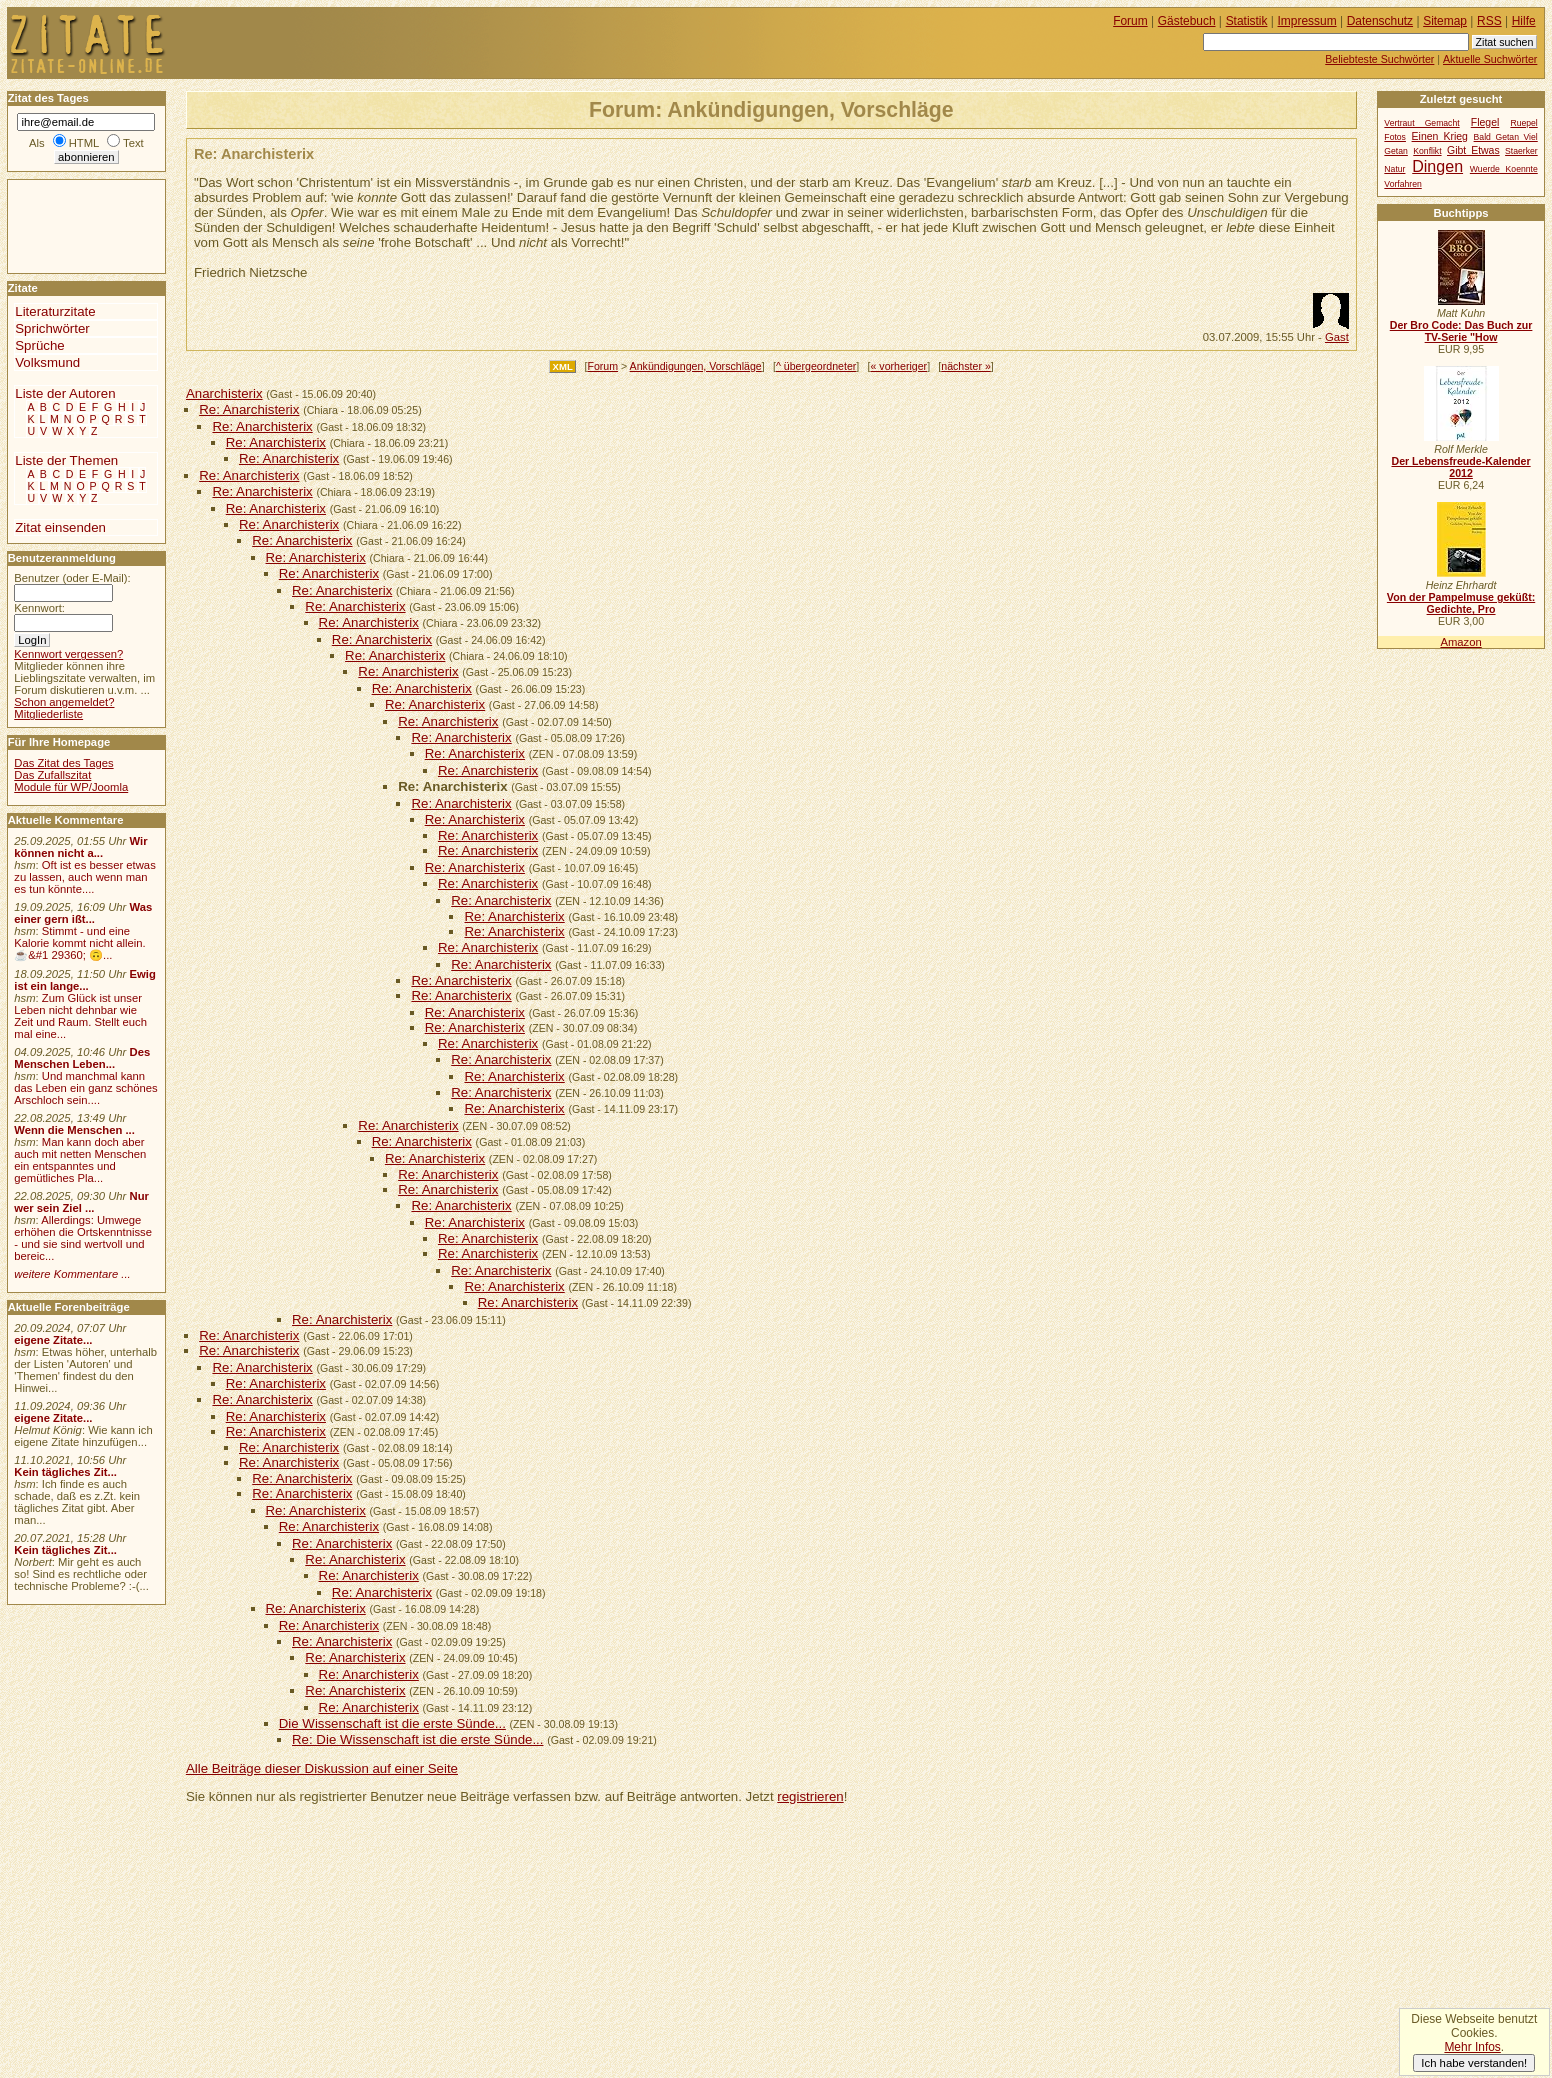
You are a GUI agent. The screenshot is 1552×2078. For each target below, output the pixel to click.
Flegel (1485, 122)
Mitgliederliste (48, 714)
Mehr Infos (1472, 2047)
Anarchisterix (224, 393)
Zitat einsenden (60, 527)
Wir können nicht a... (80, 847)
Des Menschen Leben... (82, 1058)
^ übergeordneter (816, 366)
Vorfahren (1402, 184)
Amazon (1460, 642)
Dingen (1437, 166)
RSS (1489, 21)
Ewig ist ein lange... (85, 980)
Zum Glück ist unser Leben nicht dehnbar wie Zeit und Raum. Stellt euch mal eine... (80, 1016)
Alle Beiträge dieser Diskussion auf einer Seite (322, 1768)
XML (562, 366)
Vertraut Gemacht (1421, 123)
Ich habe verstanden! (1474, 2063)
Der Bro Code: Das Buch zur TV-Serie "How (1461, 331)
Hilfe (1524, 21)
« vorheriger (899, 366)
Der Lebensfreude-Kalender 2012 (1460, 467)
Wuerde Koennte (1504, 169)
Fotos (1395, 137)
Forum (602, 366)
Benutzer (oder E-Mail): (72, 578)
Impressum (1307, 21)
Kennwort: (39, 608)
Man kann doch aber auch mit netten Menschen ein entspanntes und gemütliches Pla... (80, 1160)
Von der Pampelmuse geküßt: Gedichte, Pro (1461, 603)
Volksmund (47, 362)
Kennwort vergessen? (68, 654)
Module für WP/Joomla (71, 787)
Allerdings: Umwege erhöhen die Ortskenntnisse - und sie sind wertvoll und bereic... (83, 1238)
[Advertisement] (68, 225)
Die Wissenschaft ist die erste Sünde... (392, 1723)
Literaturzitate (55, 311)
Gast (1337, 337)
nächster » (966, 366)
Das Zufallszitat (52, 775)
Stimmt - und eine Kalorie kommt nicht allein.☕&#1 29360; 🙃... (80, 943)
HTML (84, 143)
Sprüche (39, 345)
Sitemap (1445, 21)
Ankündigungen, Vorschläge (696, 366)
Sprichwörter (52, 328)
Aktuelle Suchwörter (1490, 59)
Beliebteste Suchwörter (1379, 59)
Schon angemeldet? (64, 702)
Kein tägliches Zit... (65, 1472)
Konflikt (1427, 151)
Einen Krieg (1440, 136)
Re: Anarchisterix (249, 409)
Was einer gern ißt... (83, 913)
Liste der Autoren (65, 393)
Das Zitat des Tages (63, 763)
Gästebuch (1187, 21)
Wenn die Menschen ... (74, 1130)
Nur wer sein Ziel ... (81, 1202)
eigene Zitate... (53, 1340)
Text (133, 143)
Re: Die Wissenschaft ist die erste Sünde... (417, 1739)
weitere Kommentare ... (72, 1274)
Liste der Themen (66, 460)
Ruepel (1523, 123)
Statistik (1247, 21)
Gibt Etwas (1473, 150)
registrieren (810, 1796)
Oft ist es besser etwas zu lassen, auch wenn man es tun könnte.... (85, 877)
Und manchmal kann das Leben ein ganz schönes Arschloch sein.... (85, 1088)
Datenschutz (1380, 21)
